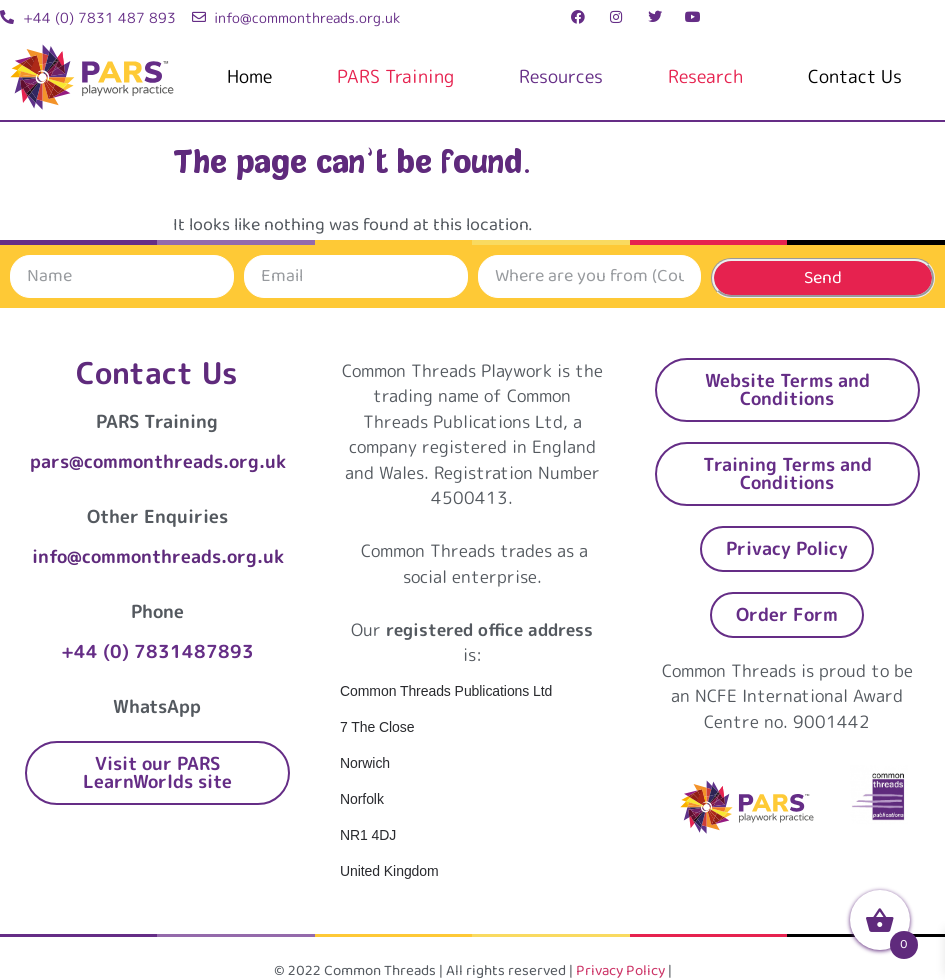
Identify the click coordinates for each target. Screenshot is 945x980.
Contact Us (855, 76)
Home (249, 76)
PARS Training (395, 76)
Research (705, 76)
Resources (561, 76)
